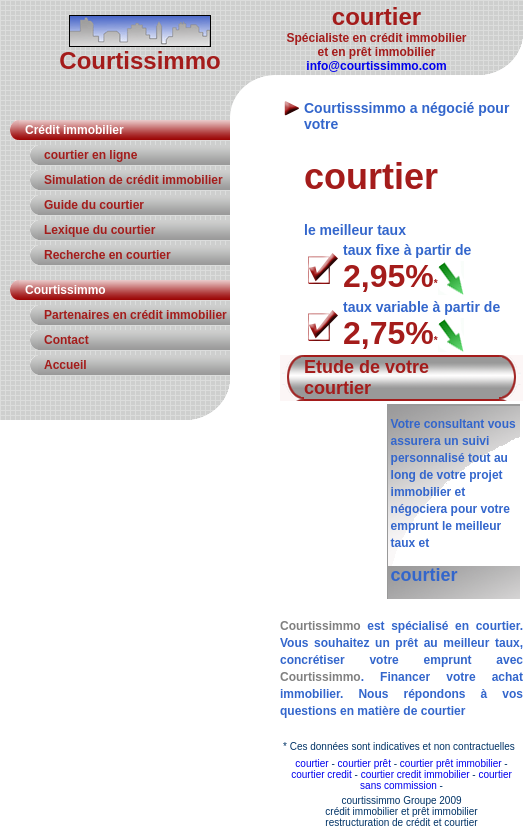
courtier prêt (364, 763)
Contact (66, 340)
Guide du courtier (94, 205)
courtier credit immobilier (415, 774)
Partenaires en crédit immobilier (135, 315)
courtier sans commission (436, 780)
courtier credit (321, 774)
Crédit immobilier (74, 130)
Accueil (65, 365)
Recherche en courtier (107, 255)
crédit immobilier (361, 811)
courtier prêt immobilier (451, 763)
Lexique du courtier (99, 230)
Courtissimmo (65, 290)
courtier (311, 763)
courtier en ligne (90, 155)
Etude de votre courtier (366, 377)
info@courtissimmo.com (376, 66)
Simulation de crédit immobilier (133, 180)
